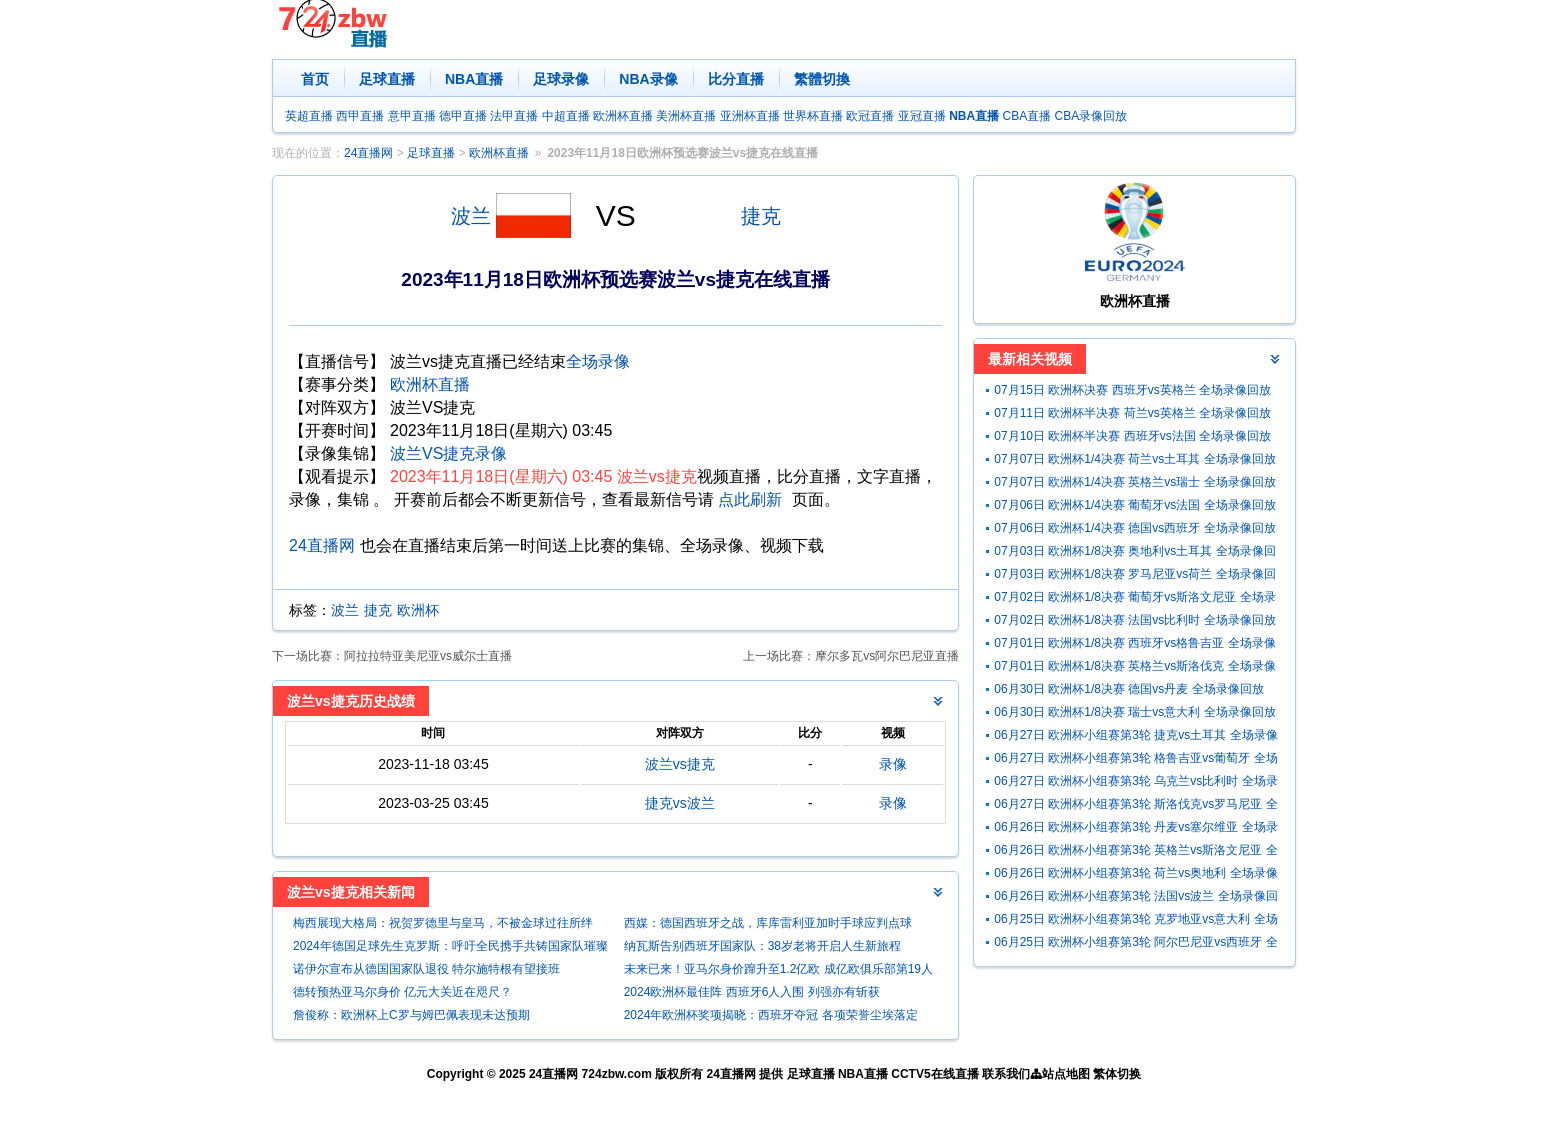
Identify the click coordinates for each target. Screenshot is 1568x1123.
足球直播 (387, 79)
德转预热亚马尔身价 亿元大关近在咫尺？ (402, 992)
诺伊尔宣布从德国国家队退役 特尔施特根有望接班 (426, 969)
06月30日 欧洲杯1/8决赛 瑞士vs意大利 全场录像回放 (1134, 712)
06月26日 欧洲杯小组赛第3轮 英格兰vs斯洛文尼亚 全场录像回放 (1135, 852)
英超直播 (309, 116)
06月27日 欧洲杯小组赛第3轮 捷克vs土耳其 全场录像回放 (1135, 737)
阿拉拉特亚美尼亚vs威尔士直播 (428, 656)
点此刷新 (750, 499)
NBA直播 (474, 79)
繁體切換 (822, 79)
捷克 (761, 216)
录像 (893, 764)
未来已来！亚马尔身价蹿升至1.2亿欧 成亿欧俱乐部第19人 (778, 969)
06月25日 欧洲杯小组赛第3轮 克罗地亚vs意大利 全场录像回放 (1135, 921)
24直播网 (368, 153)
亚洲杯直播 (750, 116)
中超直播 (566, 116)
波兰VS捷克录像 (448, 453)
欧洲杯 (418, 610)
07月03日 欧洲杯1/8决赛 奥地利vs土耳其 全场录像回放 (1134, 553)
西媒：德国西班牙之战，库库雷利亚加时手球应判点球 (768, 923)
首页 (315, 79)
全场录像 (598, 361)
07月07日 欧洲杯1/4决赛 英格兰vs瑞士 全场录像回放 (1134, 482)
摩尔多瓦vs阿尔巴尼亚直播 (887, 656)
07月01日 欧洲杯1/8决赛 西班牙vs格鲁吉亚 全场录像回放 (1134, 645)
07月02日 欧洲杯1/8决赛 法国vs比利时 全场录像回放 (1134, 620)
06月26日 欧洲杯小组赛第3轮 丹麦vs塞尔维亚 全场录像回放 (1135, 829)
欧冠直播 (870, 116)
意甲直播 (412, 116)
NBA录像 (648, 79)
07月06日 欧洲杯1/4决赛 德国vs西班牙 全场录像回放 (1134, 528)
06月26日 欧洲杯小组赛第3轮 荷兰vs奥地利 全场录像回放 (1135, 875)
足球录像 (561, 79)
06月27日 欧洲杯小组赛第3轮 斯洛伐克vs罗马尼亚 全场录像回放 (1135, 806)
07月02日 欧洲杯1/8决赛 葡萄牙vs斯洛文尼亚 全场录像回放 (1134, 599)
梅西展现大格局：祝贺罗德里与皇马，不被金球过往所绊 (443, 923)
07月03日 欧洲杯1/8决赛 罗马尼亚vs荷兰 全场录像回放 (1134, 576)
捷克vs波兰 (680, 803)
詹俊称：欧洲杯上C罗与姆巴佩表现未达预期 (411, 1015)
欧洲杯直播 (623, 116)
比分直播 (736, 79)
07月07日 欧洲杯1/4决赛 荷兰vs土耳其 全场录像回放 (1134, 459)
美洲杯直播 (686, 116)
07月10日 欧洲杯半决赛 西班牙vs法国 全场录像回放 (1132, 436)
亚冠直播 (922, 116)
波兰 (471, 216)
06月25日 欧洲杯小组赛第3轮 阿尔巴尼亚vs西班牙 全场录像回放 (1135, 944)
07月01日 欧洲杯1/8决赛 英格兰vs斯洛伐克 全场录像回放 (1134, 668)
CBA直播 (1026, 116)
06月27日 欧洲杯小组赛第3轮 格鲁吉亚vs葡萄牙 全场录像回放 (1135, 760)
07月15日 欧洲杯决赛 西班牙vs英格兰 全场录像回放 (1132, 390)
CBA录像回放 (1091, 116)
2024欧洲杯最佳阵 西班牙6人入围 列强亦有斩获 (752, 992)
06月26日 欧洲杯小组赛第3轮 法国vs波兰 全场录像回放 (1135, 898)
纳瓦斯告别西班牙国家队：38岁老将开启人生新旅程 (762, 946)
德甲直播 (463, 116)
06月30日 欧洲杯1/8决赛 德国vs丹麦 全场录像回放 (1128, 689)
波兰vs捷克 (680, 764)
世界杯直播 (813, 116)
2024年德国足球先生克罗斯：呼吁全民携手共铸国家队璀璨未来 (450, 948)
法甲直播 (514, 116)
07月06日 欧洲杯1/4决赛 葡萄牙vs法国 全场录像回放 (1134, 505)
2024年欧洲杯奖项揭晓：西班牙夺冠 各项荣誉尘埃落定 (771, 1015)
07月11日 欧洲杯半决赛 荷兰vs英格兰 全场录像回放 (1132, 413)
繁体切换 (1117, 1074)
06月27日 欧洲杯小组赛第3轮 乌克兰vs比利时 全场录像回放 (1135, 783)
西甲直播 (360, 116)
